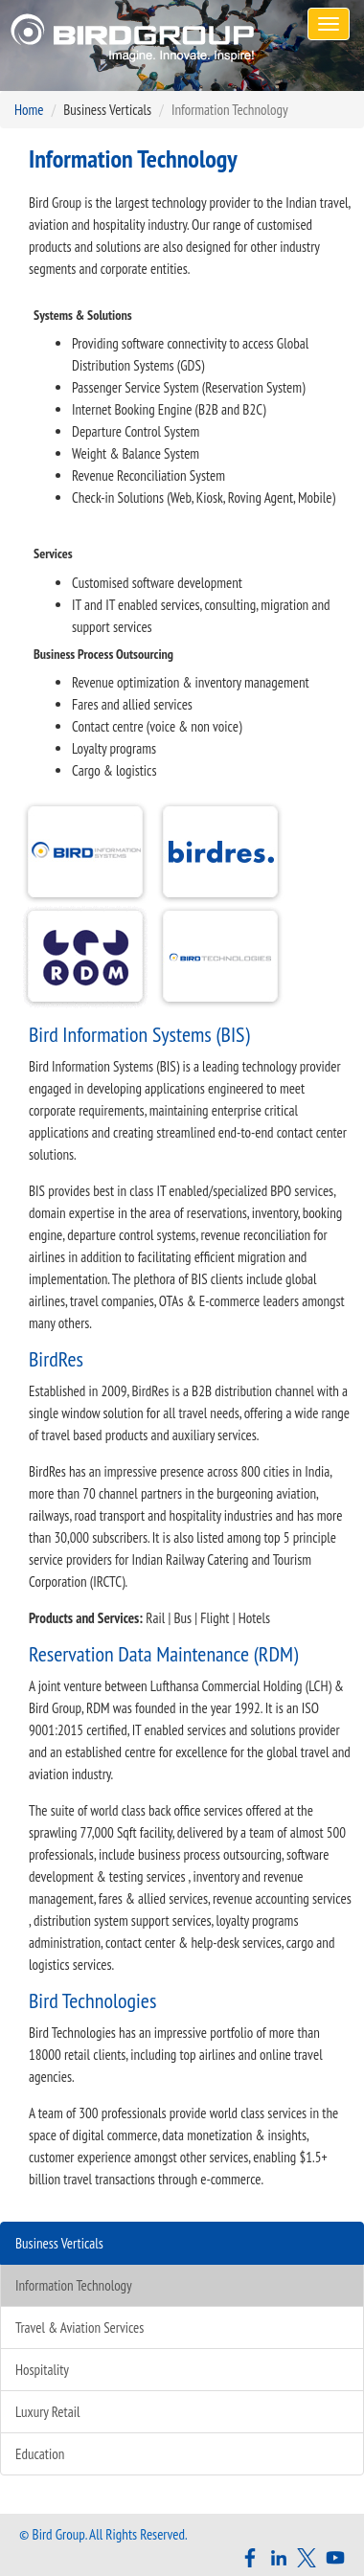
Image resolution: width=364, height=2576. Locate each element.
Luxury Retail (47, 2412)
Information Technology (73, 2285)
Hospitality (42, 2370)
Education (39, 2454)
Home (28, 110)
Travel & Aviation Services (79, 2327)
